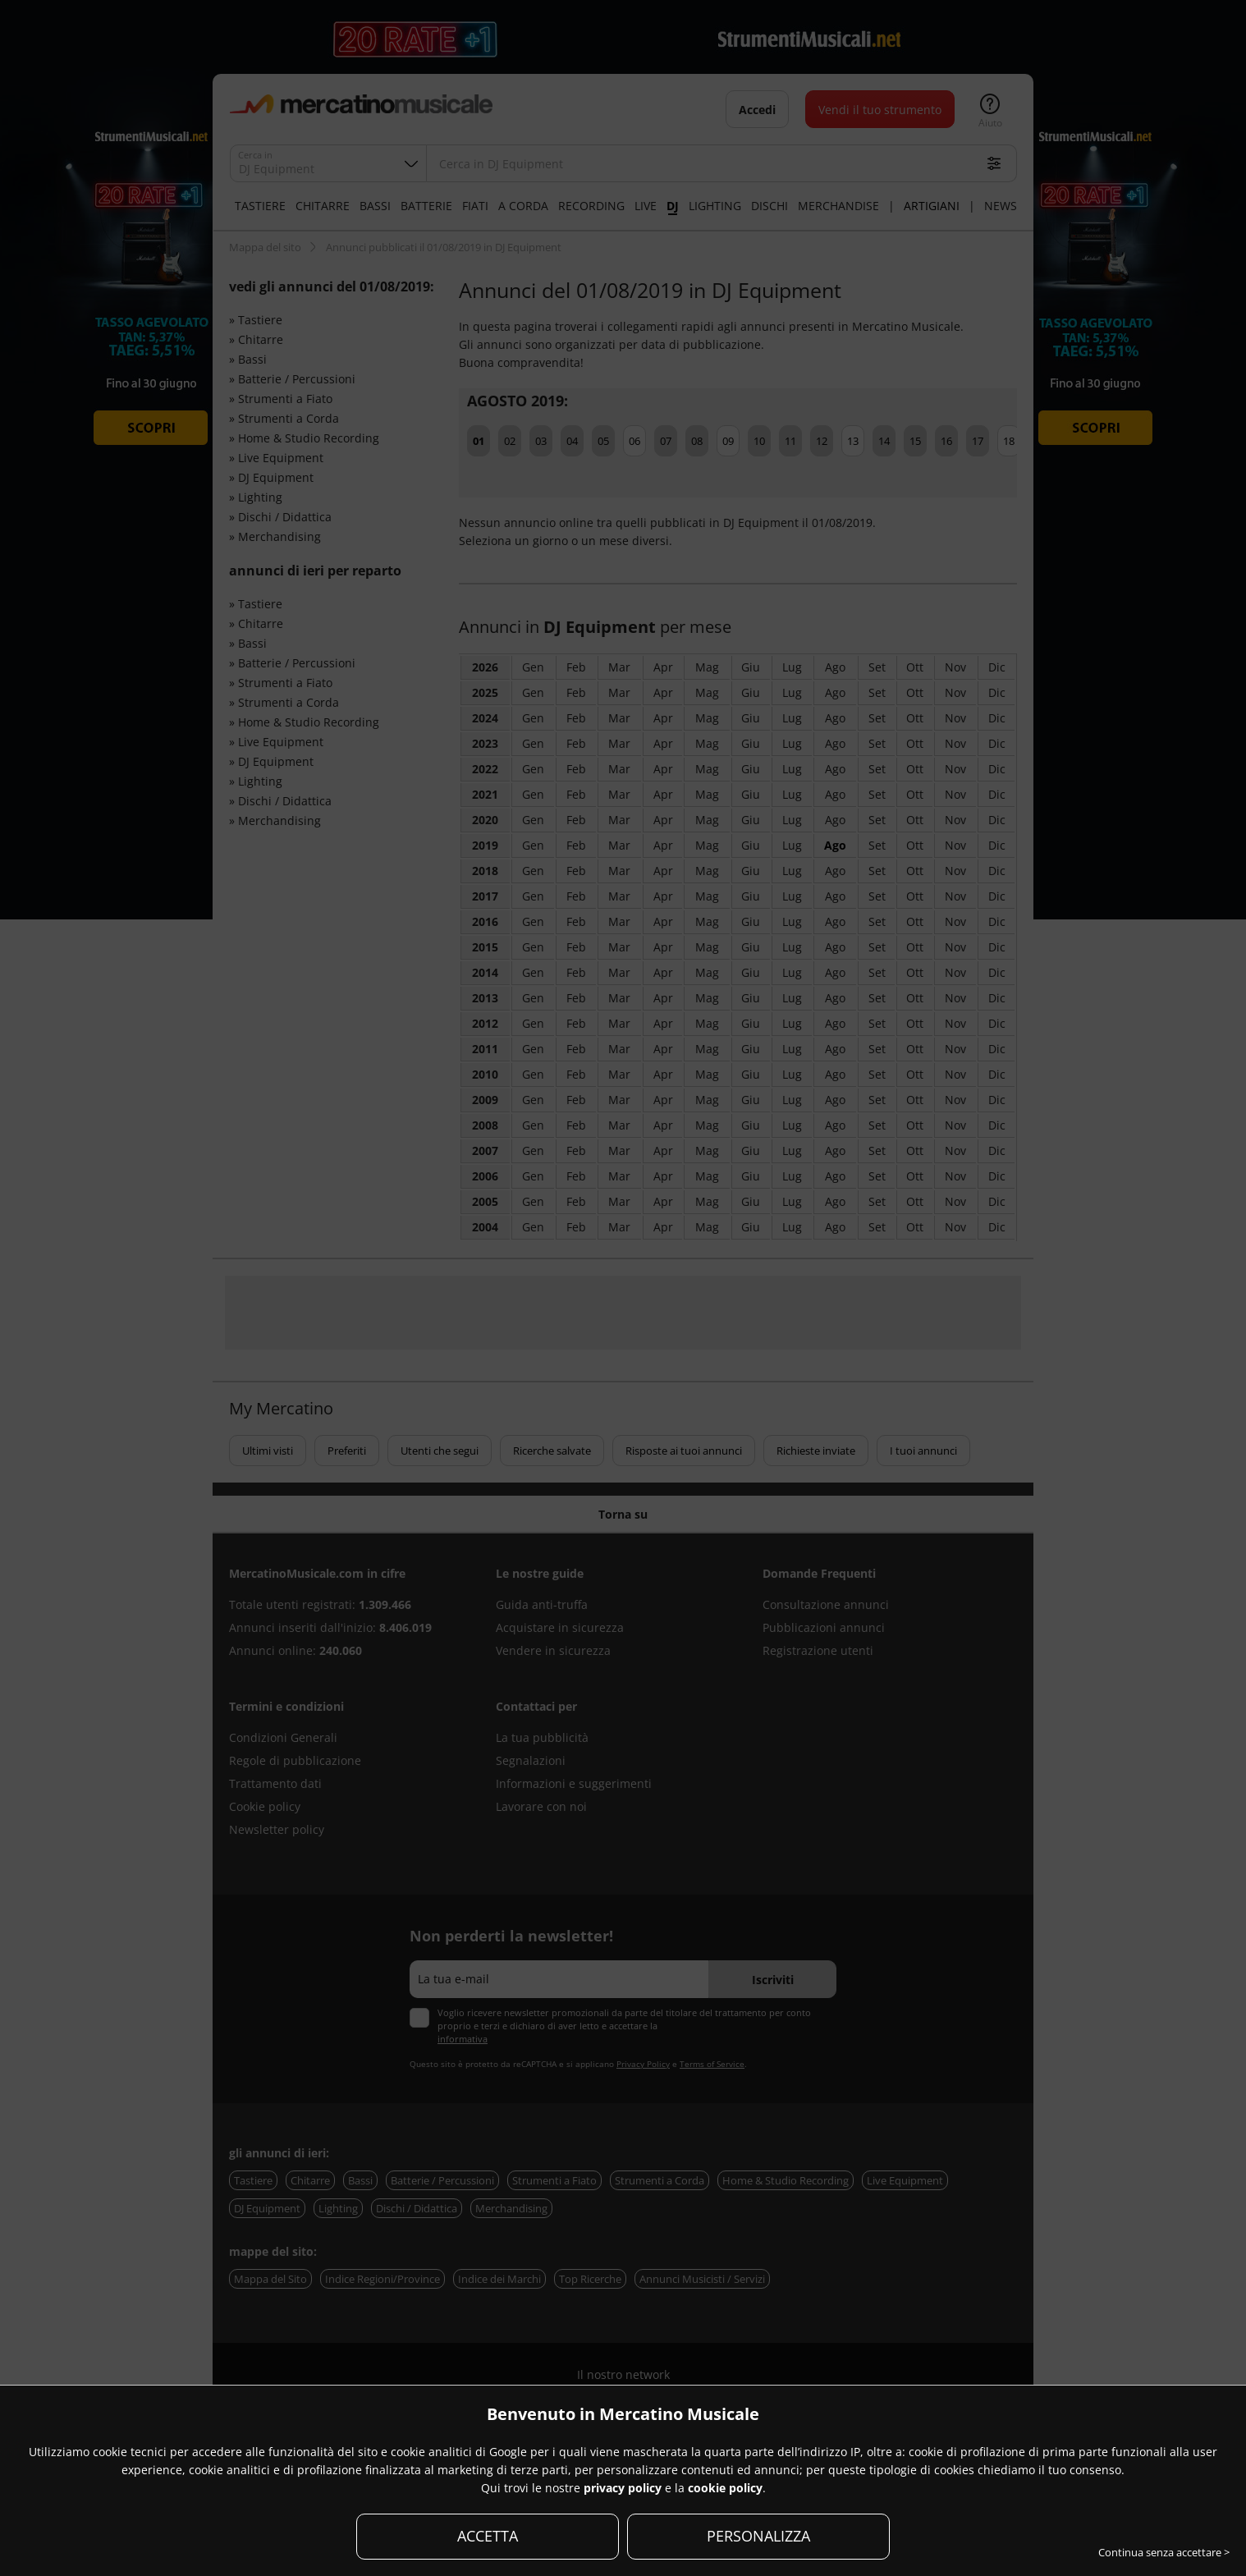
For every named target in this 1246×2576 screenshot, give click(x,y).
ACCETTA (487, 2536)
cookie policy (725, 2488)
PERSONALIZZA (758, 2536)
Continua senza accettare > (1164, 2552)
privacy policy (623, 2488)
